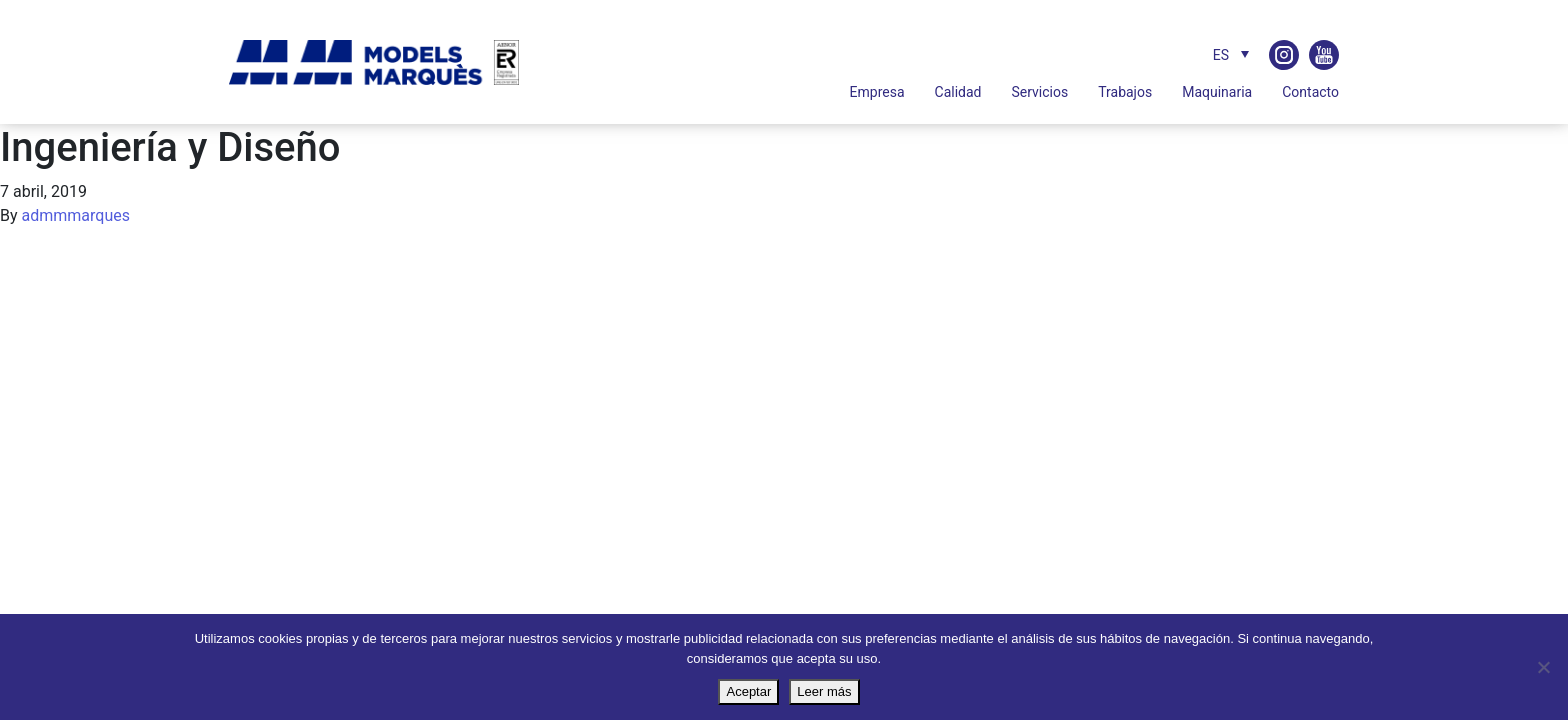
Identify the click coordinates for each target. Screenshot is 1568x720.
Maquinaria (1217, 92)
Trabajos (1125, 92)
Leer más (824, 691)
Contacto (1310, 92)
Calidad (958, 92)
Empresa (877, 92)
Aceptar (748, 691)
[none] (1206, 54)
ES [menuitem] (1221, 55)
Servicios (1039, 92)
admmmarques (76, 215)
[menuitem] (1226, 54)
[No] (1543, 667)
